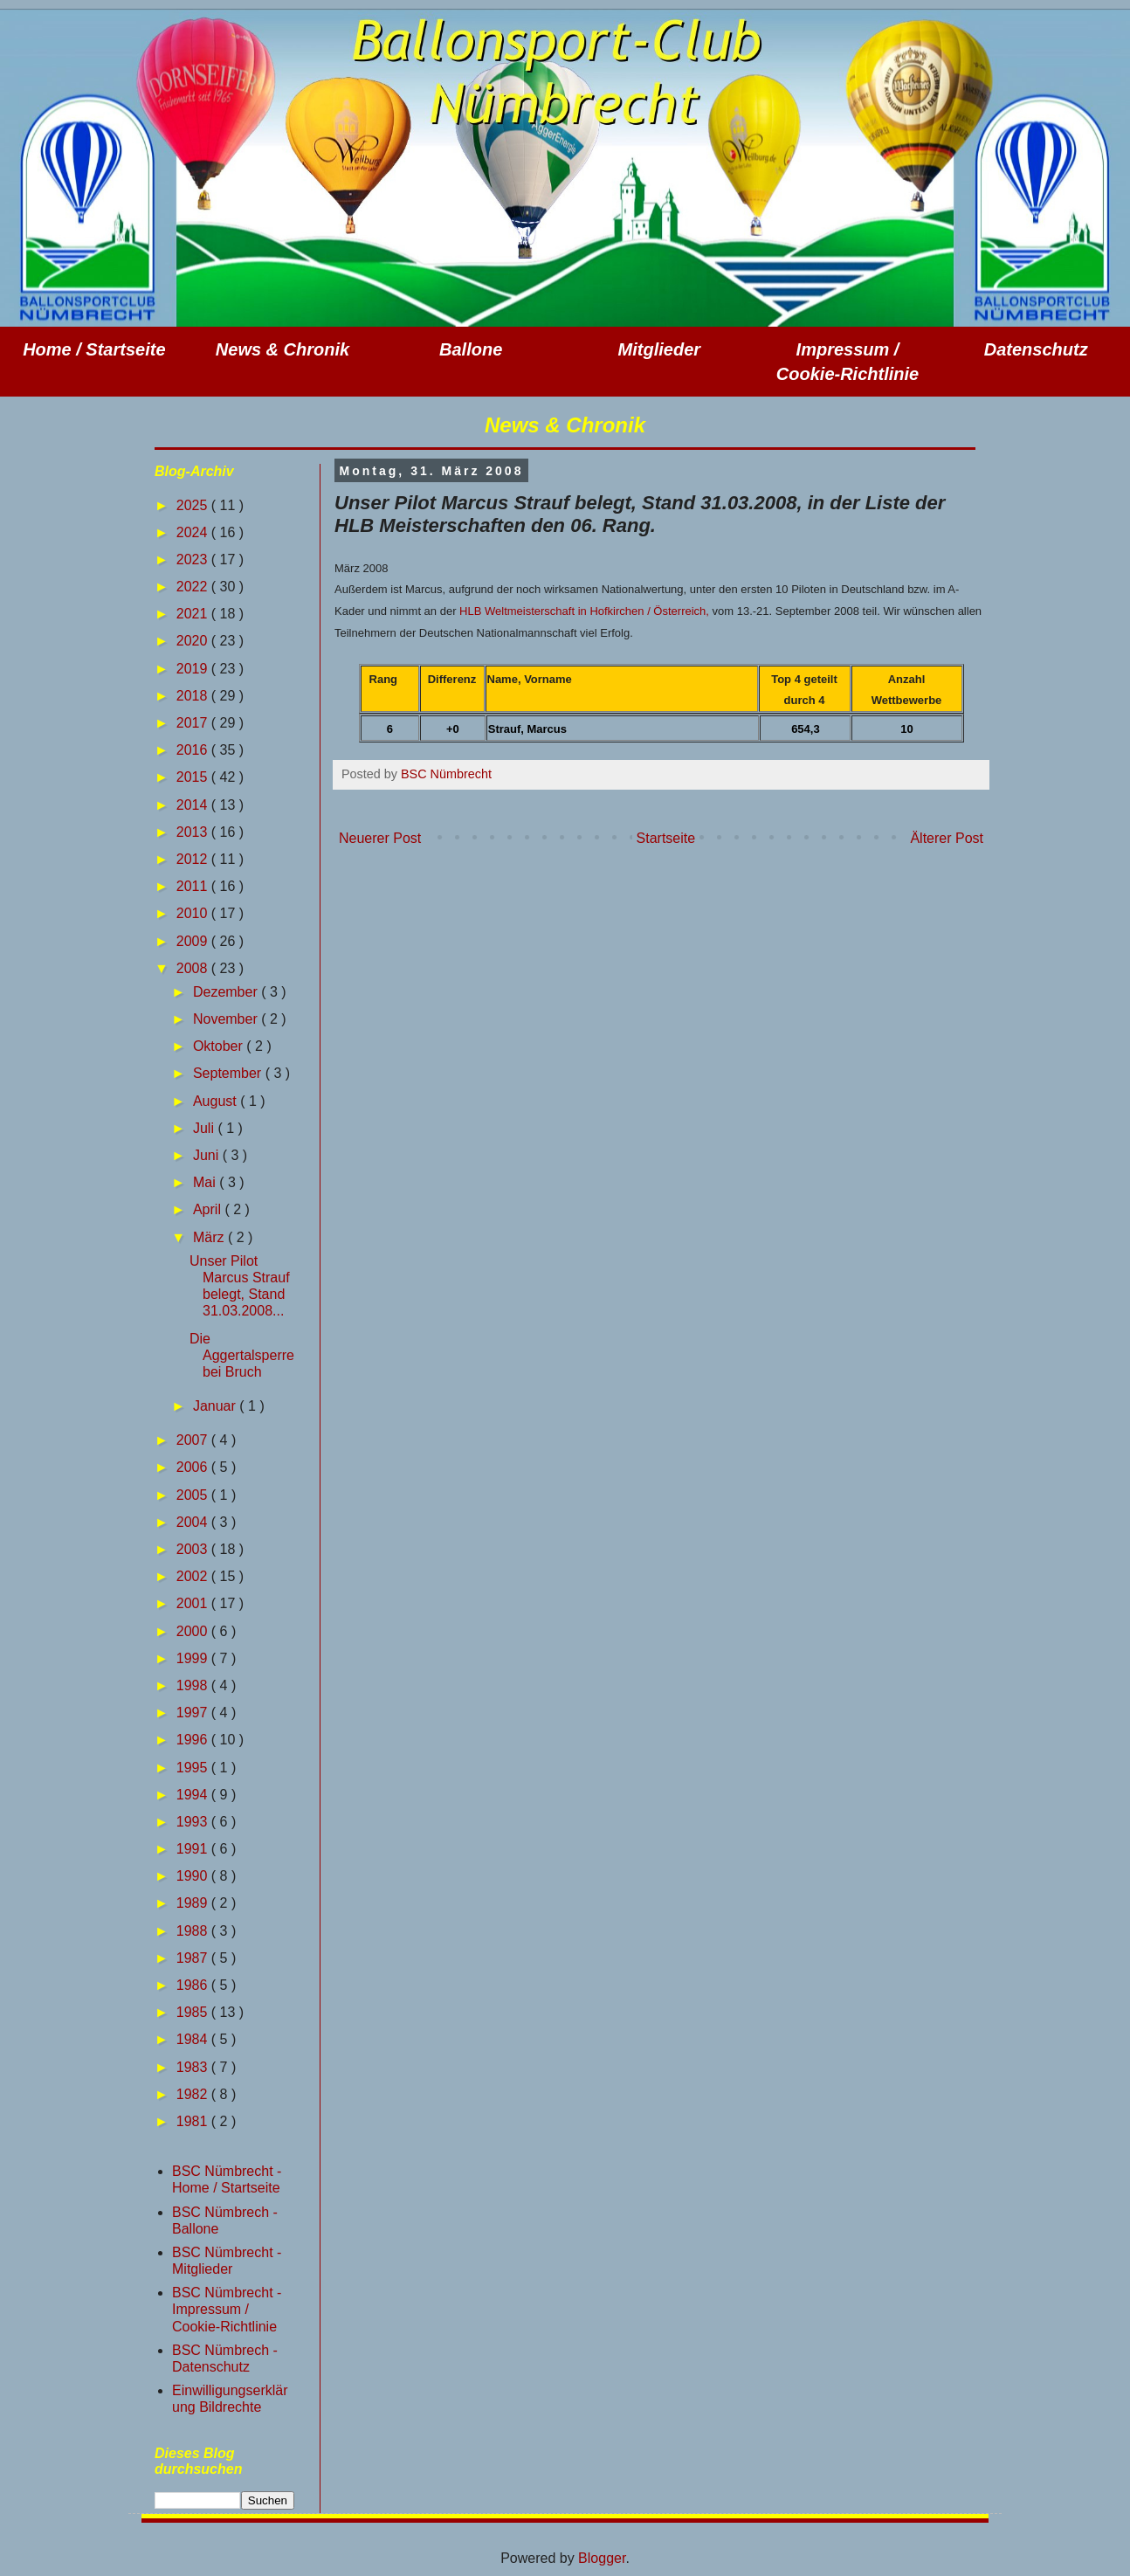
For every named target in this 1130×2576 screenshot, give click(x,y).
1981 (193, 2121)
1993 (193, 1821)
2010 (193, 913)
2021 (193, 613)
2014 (193, 805)
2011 (193, 886)
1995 (193, 1767)
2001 (193, 1603)
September (229, 1073)
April (208, 1209)
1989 (193, 1903)
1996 (193, 1739)
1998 (193, 1685)
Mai (206, 1182)
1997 (193, 1712)
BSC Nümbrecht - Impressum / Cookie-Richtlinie (226, 2309)
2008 (193, 968)
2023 (193, 559)
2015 (193, 777)
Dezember (227, 991)
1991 (193, 1848)
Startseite (666, 838)
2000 (193, 1631)
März (210, 1237)
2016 (193, 749)
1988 (193, 1930)
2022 (193, 586)
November (227, 1019)
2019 (193, 668)
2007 (193, 1440)
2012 (193, 859)
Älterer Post (946, 838)
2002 (193, 1576)
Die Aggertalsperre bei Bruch (241, 1355)
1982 (193, 2094)
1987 (193, 1958)
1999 (193, 1658)
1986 (193, 1985)
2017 (193, 722)
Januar (216, 1405)
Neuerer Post (380, 838)
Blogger (601, 2558)
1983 (193, 2067)
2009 (193, 941)
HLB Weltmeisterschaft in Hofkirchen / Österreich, (584, 611)
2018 (193, 695)
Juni (208, 1155)
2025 (193, 505)
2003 (193, 1549)
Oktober (219, 1046)
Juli (205, 1128)
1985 (193, 2012)
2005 (193, 1495)
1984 (193, 2039)
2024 (193, 532)
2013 (193, 832)
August (216, 1101)
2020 (193, 640)
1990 (193, 1875)
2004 (193, 1522)
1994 (193, 1794)
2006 (193, 1467)
